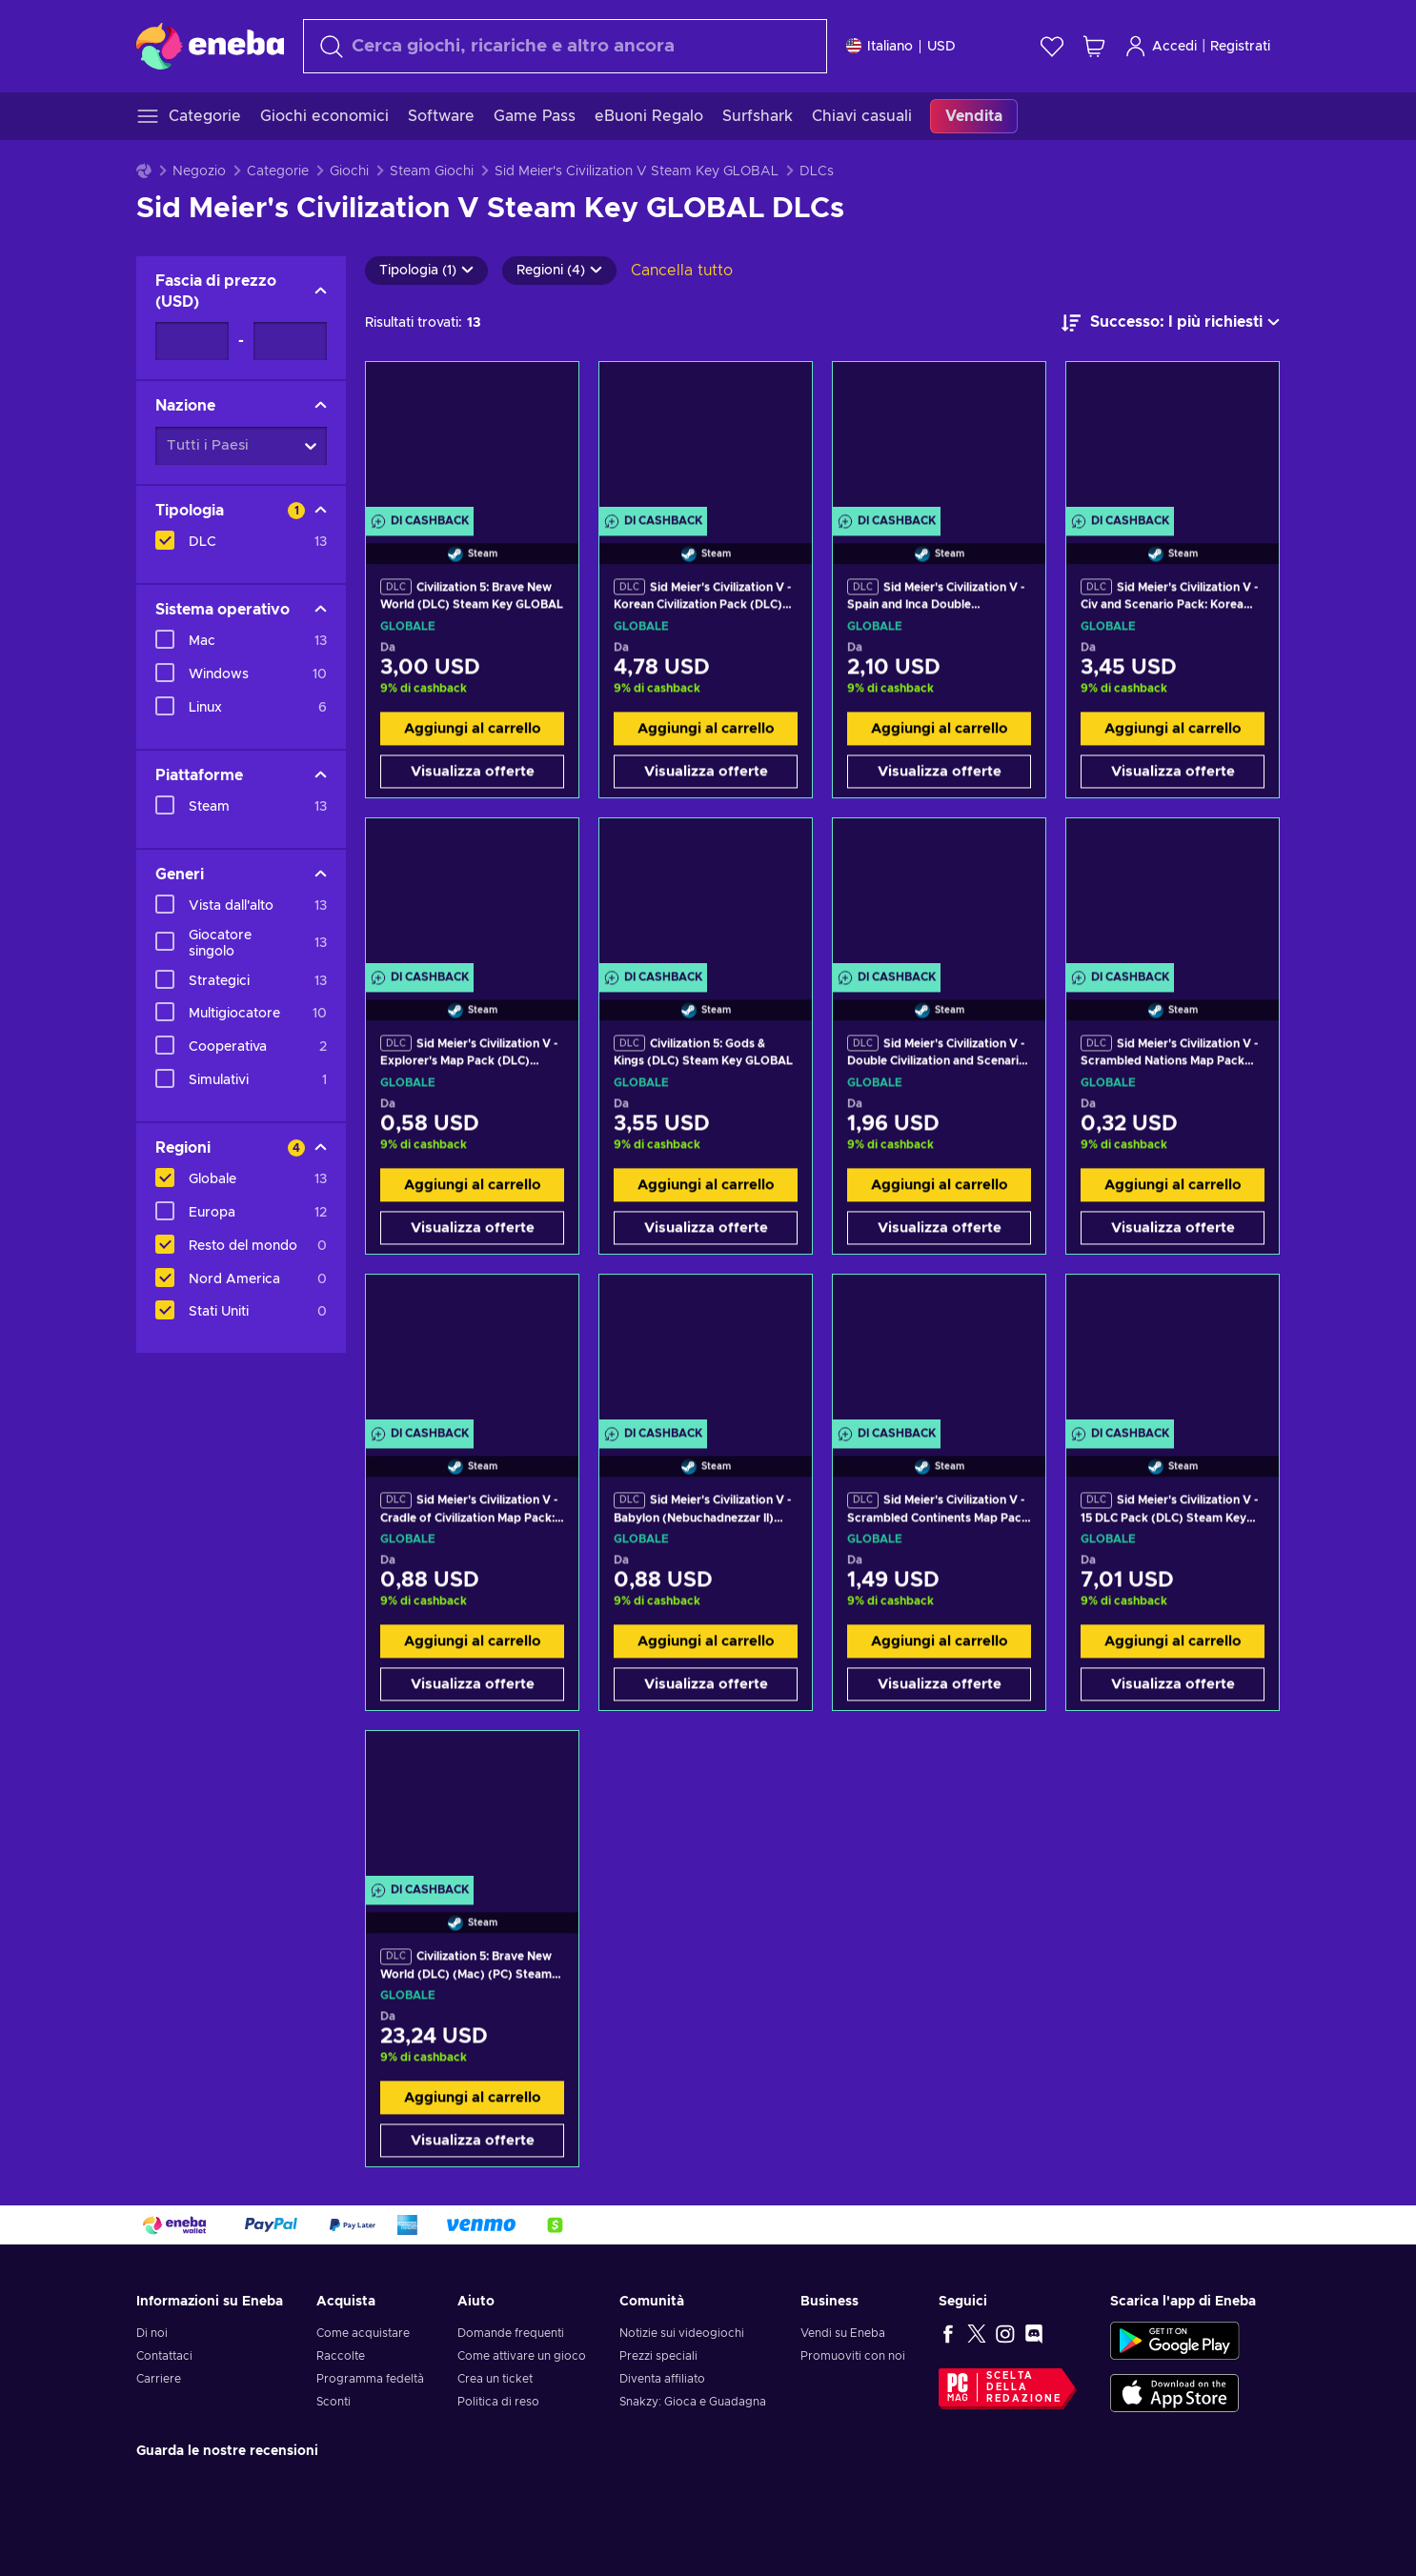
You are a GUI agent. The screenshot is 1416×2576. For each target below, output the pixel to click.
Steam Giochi (432, 171)
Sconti (333, 2401)
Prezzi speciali (658, 2356)
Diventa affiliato (662, 2379)
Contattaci (164, 2356)
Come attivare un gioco (521, 2356)
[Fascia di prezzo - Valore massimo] (290, 341)
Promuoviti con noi (852, 2356)
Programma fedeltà (370, 2379)
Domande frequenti (510, 2333)
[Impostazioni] (901, 46)
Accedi (1160, 46)
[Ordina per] (1170, 323)
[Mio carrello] (1094, 46)
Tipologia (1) (426, 270)
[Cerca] (565, 46)
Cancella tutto (682, 270)
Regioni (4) (559, 270)
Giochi (349, 171)
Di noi (152, 2333)
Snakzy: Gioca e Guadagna (692, 2401)
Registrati (1240, 46)
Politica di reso (498, 2401)
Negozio (199, 171)
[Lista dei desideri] (1052, 46)
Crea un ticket (495, 2379)
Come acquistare (363, 2333)
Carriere (158, 2379)
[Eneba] (210, 46)
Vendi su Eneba (842, 2333)
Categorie (278, 171)
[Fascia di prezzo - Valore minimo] (192, 341)
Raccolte (340, 2356)
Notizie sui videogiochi (681, 2333)
